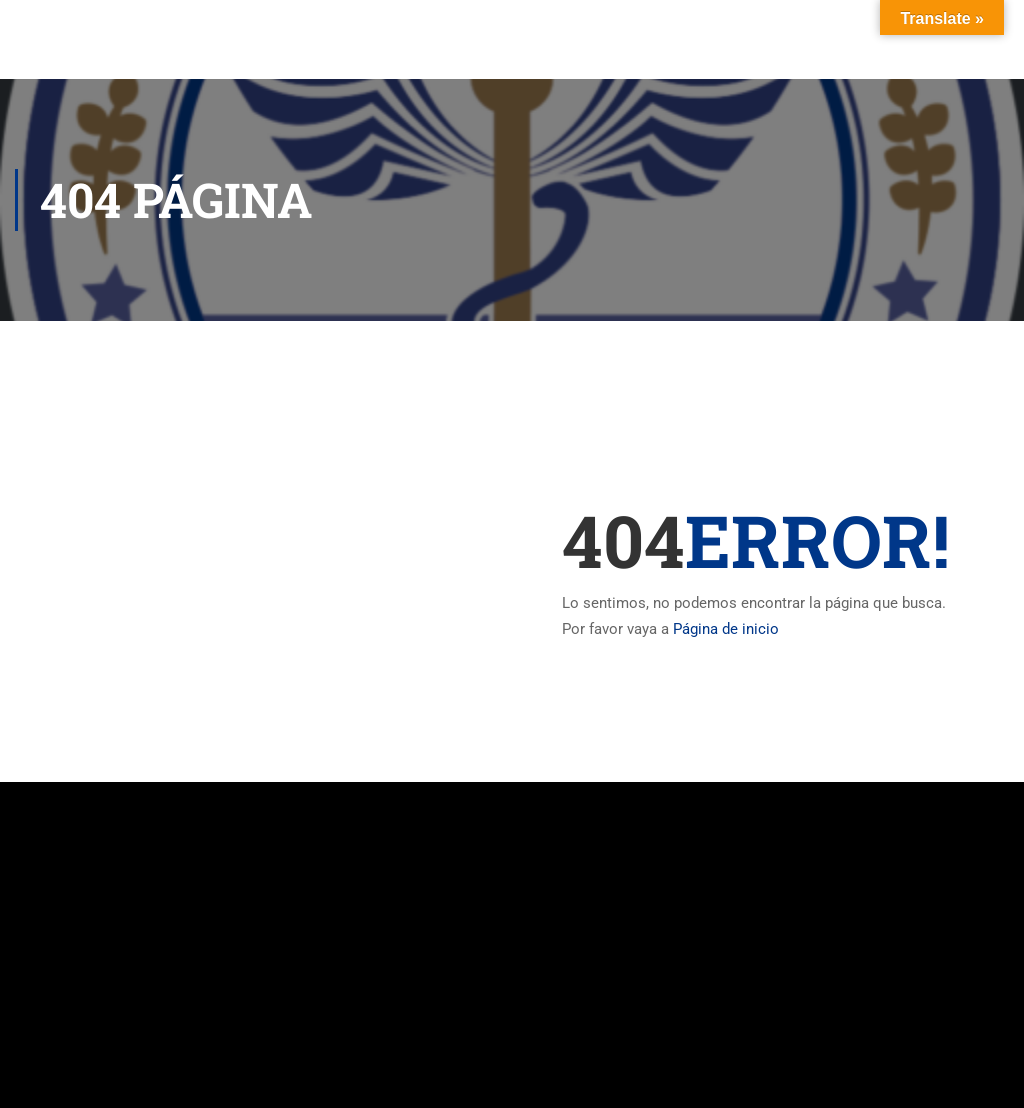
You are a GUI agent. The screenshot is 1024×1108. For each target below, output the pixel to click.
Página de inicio (726, 629)
